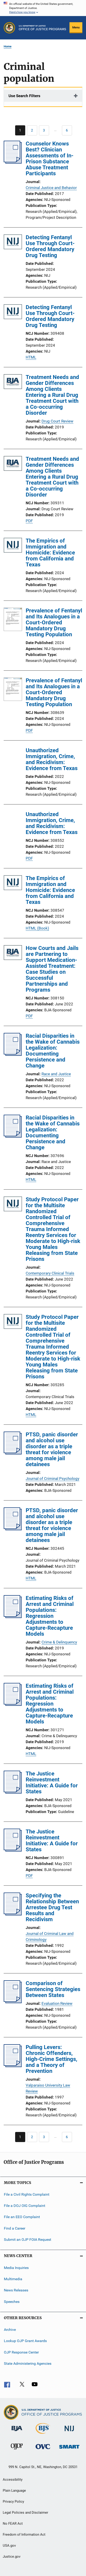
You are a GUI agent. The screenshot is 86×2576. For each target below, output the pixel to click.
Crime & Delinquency (59, 1642)
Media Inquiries (16, 2267)
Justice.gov (11, 2556)
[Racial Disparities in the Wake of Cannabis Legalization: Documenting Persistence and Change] (13, 1054)
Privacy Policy (13, 2501)
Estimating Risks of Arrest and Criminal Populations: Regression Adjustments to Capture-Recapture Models (50, 1616)
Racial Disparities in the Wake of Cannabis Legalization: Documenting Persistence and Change (53, 1051)
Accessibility (12, 2479)
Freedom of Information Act (24, 2534)
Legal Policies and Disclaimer (25, 2512)
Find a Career (14, 2228)
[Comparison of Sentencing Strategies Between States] (13, 2002)
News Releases (16, 2290)
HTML (31, 357)
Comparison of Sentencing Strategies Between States (53, 1989)
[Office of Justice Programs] (9, 27)
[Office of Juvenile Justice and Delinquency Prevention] (17, 2450)
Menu (76, 27)
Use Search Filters (24, 95)
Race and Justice (56, 1074)
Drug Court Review (57, 421)
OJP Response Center (21, 2352)
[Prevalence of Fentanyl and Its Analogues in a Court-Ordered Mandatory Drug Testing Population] (13, 620)
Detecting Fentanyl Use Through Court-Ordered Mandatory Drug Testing (50, 246)
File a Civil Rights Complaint (26, 2194)
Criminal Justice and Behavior (51, 187)
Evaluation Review (57, 2003)
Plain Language (14, 2490)
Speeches (11, 2301)
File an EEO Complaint (22, 2217)
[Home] (42, 27)
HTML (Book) (37, 928)
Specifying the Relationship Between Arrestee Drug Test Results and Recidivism (52, 1907)
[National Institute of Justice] (69, 2432)
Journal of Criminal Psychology (52, 1478)
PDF (29, 520)
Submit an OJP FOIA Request (27, 2239)
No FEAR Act (13, 2523)
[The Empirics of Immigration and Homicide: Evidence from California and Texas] (13, 546)
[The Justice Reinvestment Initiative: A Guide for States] (13, 1792)
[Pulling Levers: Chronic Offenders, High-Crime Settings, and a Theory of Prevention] (13, 2065)
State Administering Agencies (27, 2363)
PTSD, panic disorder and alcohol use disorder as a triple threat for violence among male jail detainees (52, 1449)
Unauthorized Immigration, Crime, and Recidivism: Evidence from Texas (52, 759)
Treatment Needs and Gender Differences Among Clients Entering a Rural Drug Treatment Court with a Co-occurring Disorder (52, 395)
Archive (10, 2329)
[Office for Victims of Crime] (43, 2450)
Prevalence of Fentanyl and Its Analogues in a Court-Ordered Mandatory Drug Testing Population (54, 622)
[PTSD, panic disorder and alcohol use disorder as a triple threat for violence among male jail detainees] (13, 1453)
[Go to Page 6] (67, 130)
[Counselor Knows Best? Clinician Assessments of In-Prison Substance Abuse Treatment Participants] (13, 162)
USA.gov (9, 2545)
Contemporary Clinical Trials (50, 1273)
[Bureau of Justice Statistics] (43, 2434)
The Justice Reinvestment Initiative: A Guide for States (52, 1782)
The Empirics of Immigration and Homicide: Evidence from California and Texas (50, 553)
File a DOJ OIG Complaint (24, 2205)
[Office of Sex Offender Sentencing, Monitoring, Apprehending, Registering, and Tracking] (69, 2449)
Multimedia (13, 2279)
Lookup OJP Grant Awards (25, 2341)
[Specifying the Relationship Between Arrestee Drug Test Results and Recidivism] (13, 1914)
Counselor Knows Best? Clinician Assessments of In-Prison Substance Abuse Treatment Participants (49, 158)
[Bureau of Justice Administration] (16, 2431)
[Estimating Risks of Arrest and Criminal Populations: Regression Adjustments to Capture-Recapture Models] (13, 1616)
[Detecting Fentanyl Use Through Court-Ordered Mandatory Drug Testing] (13, 242)
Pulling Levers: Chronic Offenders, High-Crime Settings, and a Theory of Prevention (51, 2059)
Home (7, 46)
